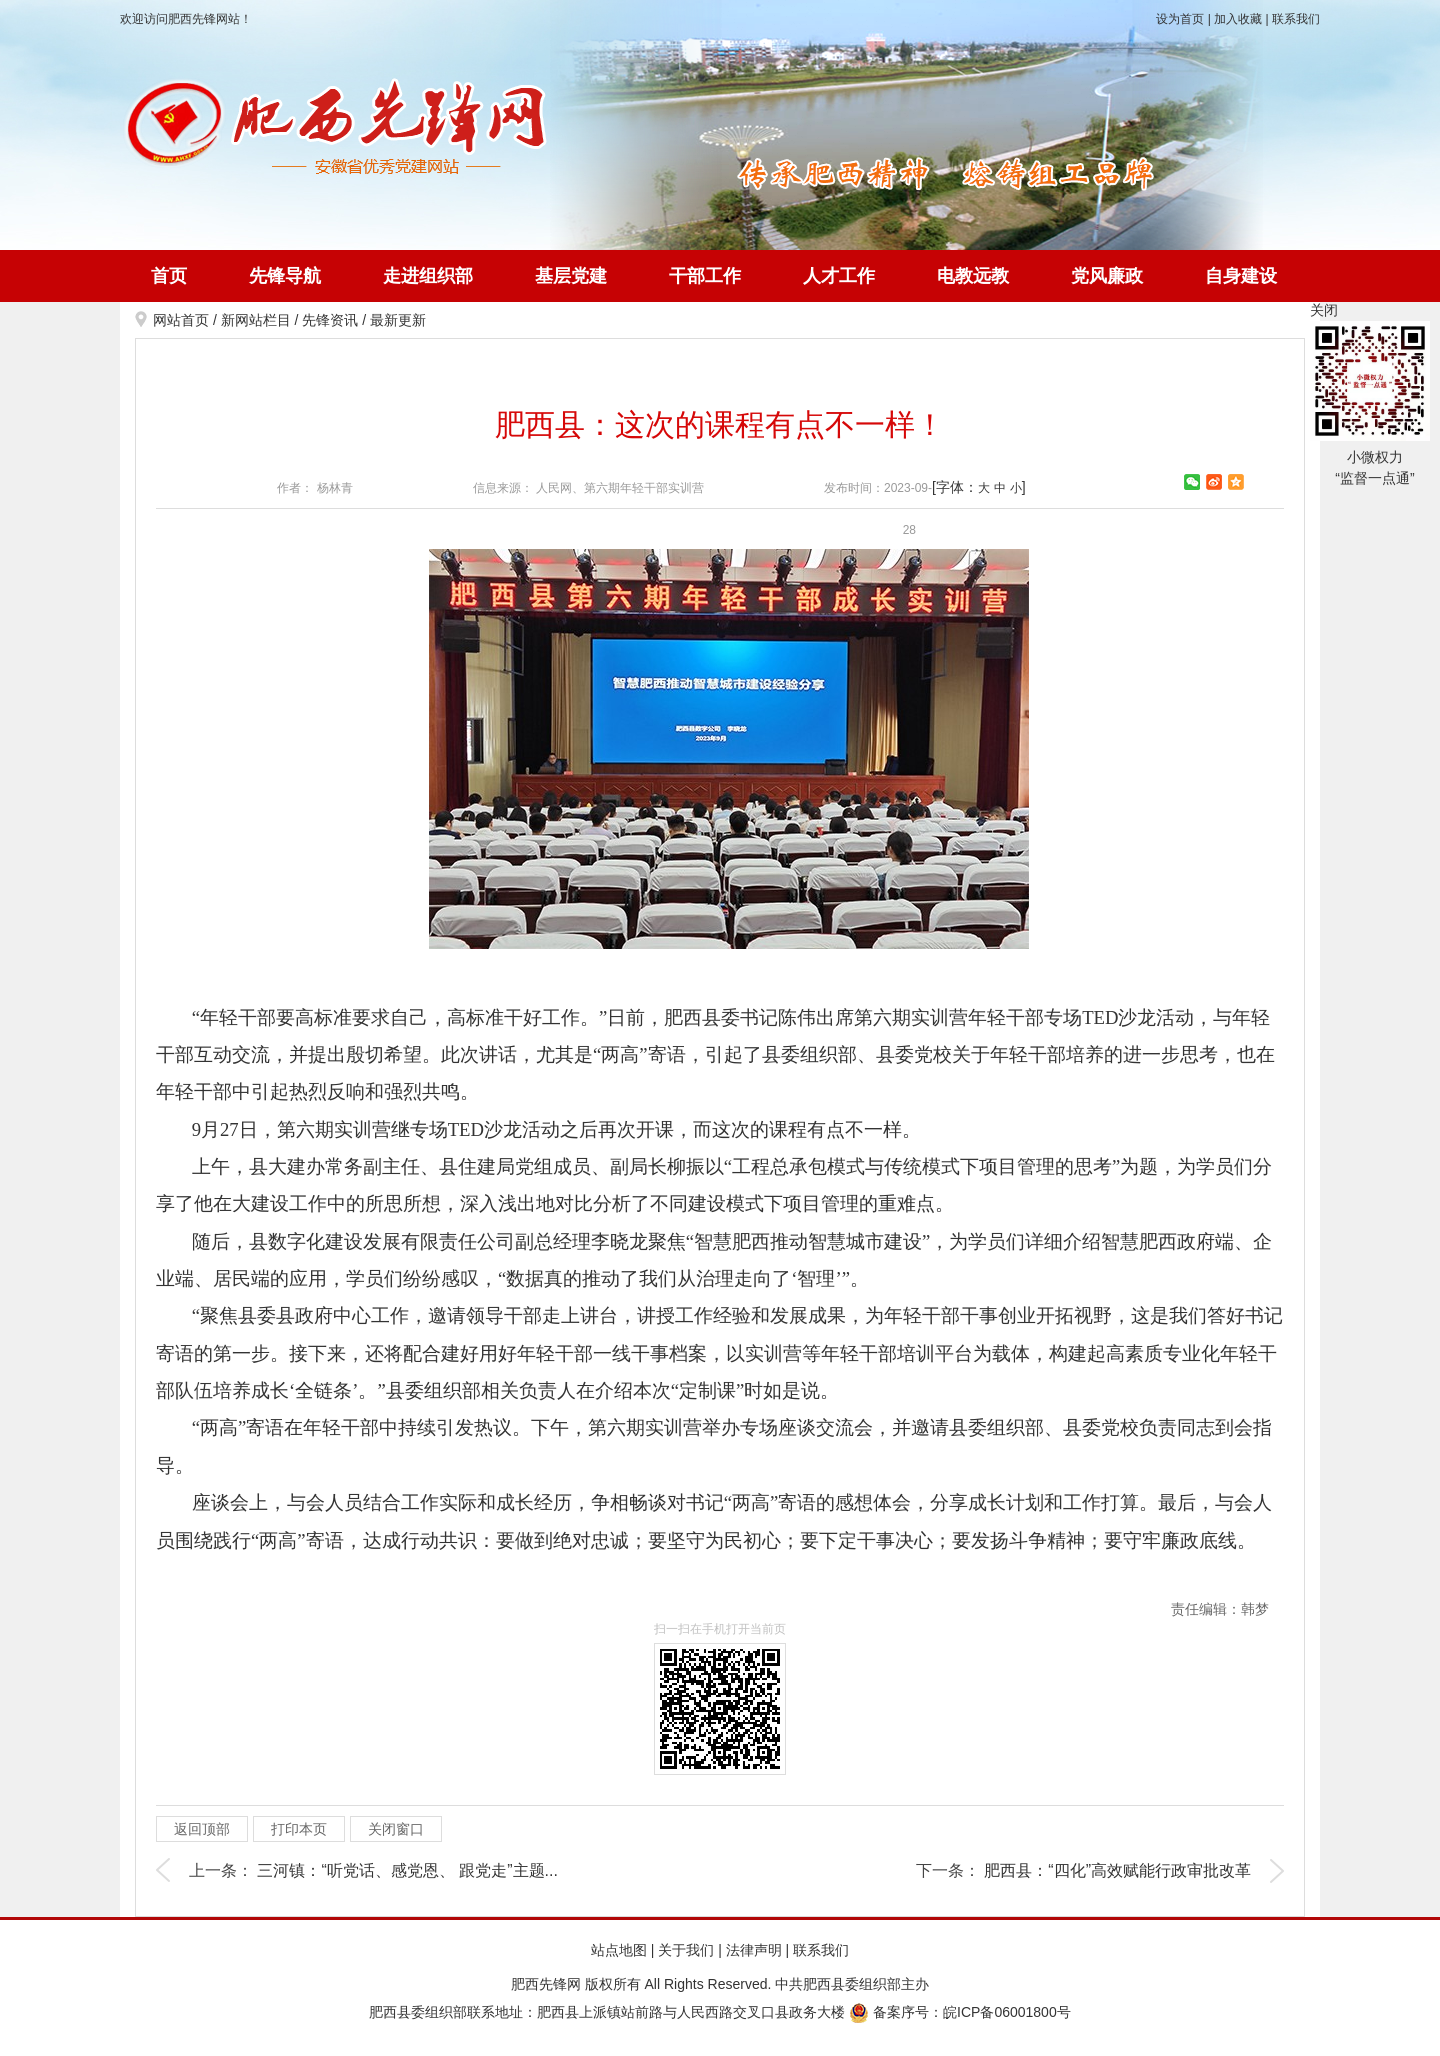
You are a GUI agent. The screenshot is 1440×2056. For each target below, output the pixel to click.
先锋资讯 (330, 320)
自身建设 (1241, 276)
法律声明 (754, 1950)
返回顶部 (202, 1829)
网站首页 (181, 320)
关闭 (1324, 310)
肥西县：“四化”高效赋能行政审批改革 (1117, 1870)
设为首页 (1180, 19)
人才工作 (839, 276)
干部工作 (705, 276)
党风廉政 (1107, 276)
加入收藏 (1238, 19)
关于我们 (686, 1950)
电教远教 (973, 276)
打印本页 (299, 1829)
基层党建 (571, 276)
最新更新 (398, 320)
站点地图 (619, 1950)
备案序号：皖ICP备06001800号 (960, 2012)
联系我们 (1296, 19)
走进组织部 (428, 276)
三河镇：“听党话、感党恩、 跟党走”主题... (407, 1870)
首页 (169, 276)
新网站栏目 (256, 320)
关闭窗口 (396, 1829)
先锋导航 (285, 276)
